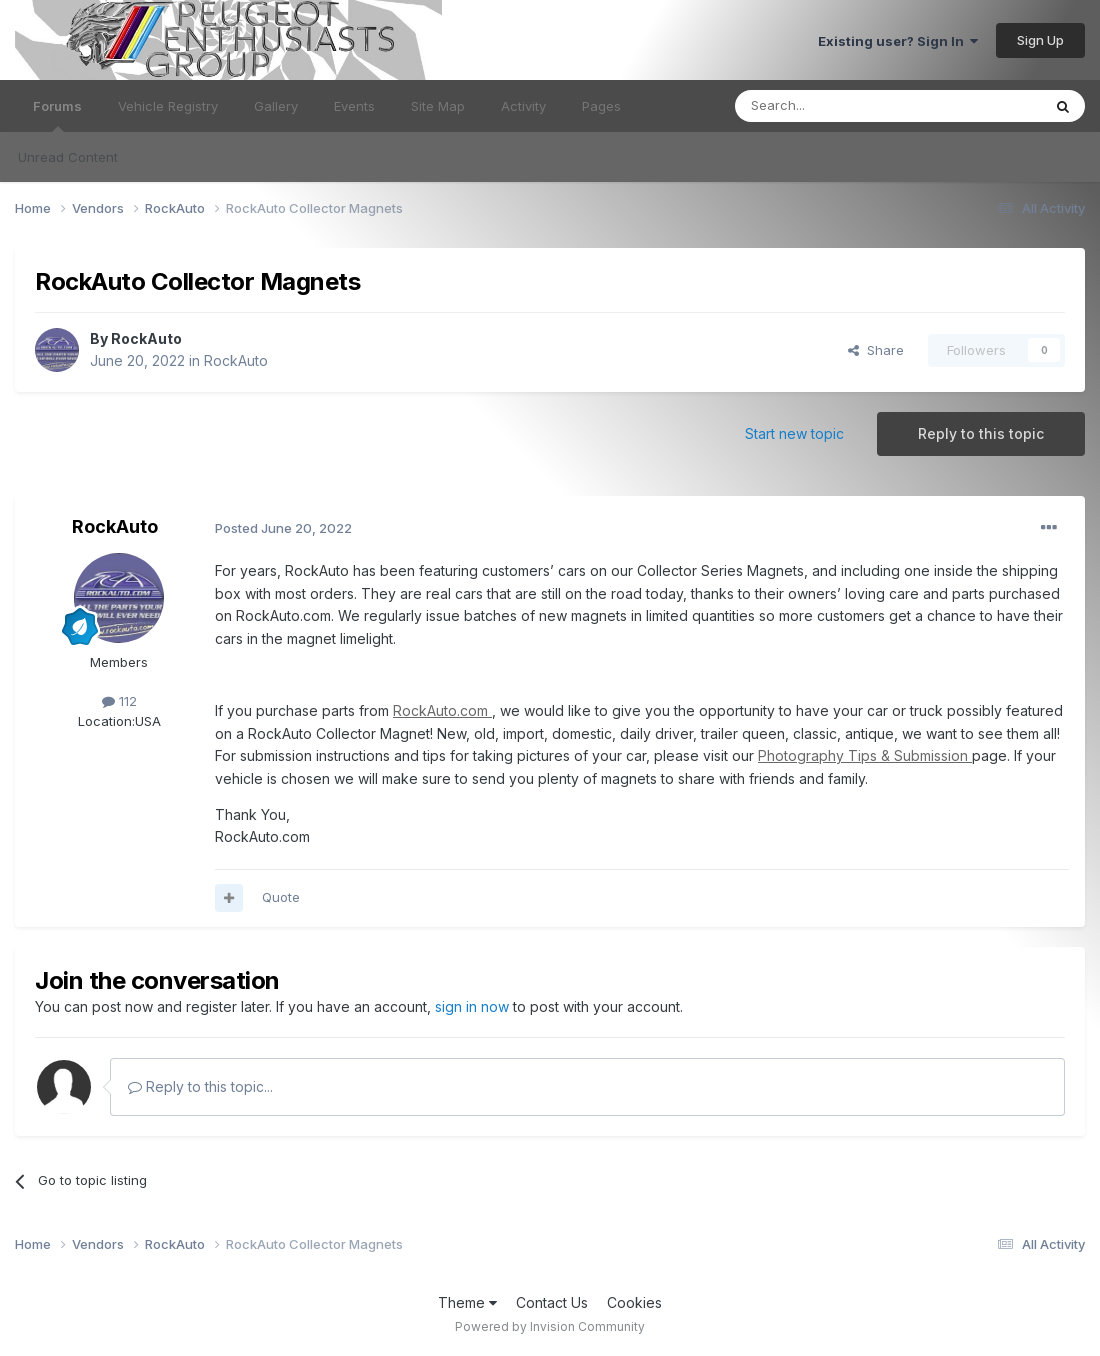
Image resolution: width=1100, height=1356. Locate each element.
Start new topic (794, 433)
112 (119, 701)
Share (876, 350)
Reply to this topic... (200, 1086)
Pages (601, 106)
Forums (57, 115)
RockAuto (146, 338)
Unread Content (68, 157)
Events (354, 106)
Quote (281, 897)
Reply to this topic (981, 433)
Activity (523, 106)
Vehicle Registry (168, 106)
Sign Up (1040, 40)
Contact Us (552, 1302)
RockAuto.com (442, 710)
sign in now (472, 1006)
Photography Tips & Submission (865, 755)
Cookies (634, 1302)
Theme (467, 1302)
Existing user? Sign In (898, 41)
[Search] (837, 106)
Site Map (438, 106)
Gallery (276, 106)
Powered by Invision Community (550, 1326)
